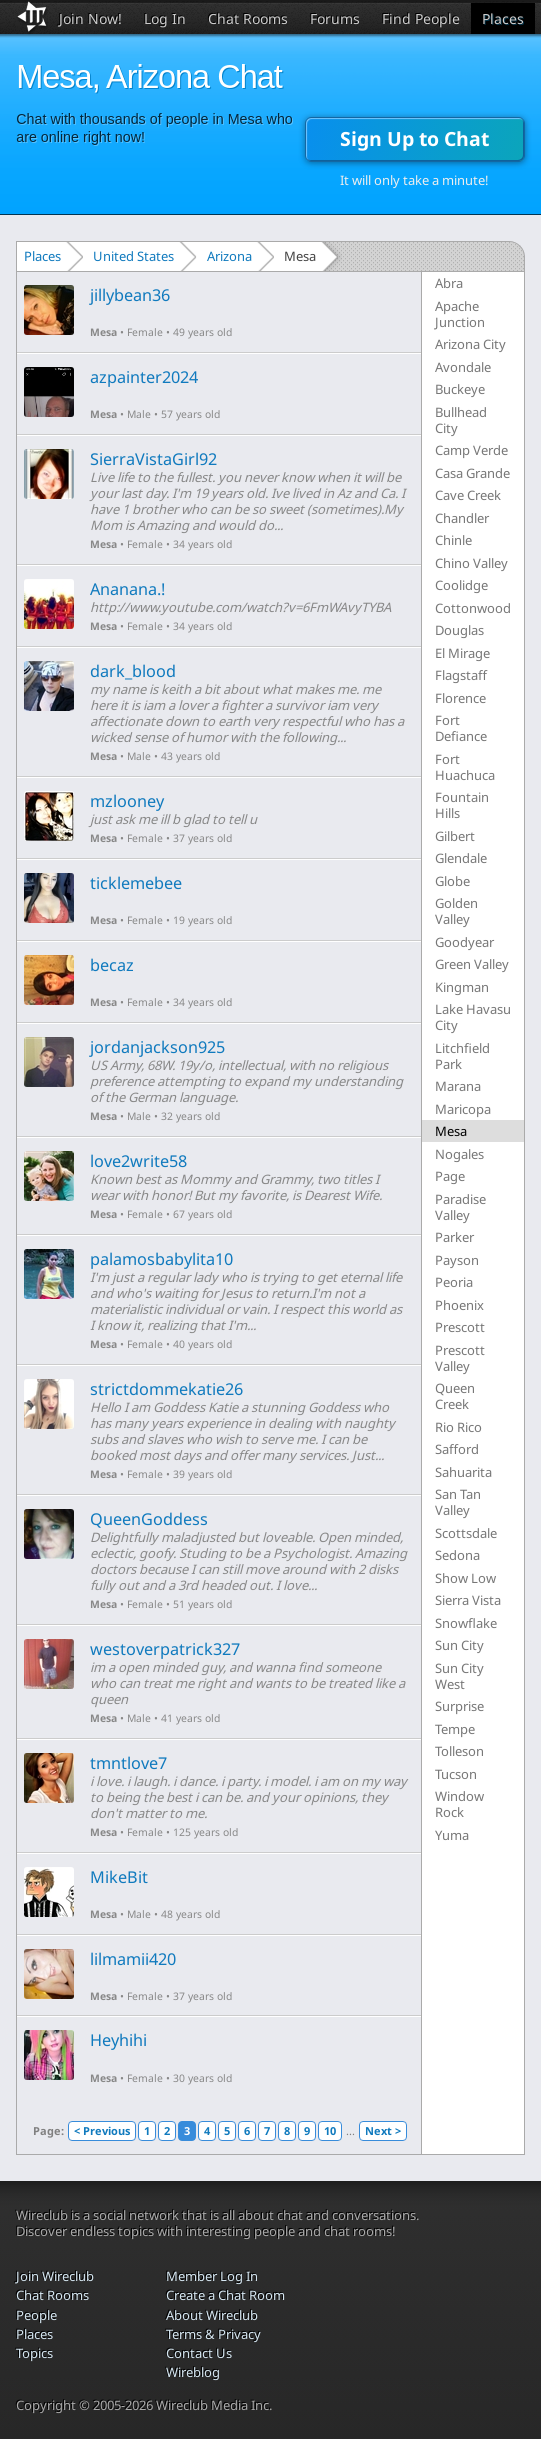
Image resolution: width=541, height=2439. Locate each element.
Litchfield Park (462, 1056)
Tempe (455, 1729)
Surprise (459, 1706)
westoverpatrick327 (165, 1649)
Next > (383, 2130)
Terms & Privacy (213, 2334)
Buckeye (460, 389)
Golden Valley (456, 911)
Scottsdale (466, 1533)
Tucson (456, 1774)
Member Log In (212, 2276)
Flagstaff (461, 675)
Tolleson (459, 1751)
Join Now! (90, 18)
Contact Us (199, 2353)
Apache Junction (460, 314)
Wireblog (193, 2372)
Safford (457, 1449)
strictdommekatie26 (166, 1389)
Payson (457, 1260)
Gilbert (455, 836)
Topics (34, 2353)
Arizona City (470, 344)
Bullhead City (461, 420)
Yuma (452, 1835)
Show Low (465, 1578)
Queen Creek (455, 1396)
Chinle (453, 540)
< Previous (102, 2130)
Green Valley (472, 964)
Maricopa (463, 1109)
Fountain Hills (462, 805)
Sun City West (459, 1676)
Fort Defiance (461, 728)
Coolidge (461, 585)
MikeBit (119, 1877)
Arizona (229, 256)
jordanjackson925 (157, 1047)
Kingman (462, 987)
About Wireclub (212, 2315)
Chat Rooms (248, 18)
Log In (165, 18)
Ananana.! (127, 589)
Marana (458, 1086)
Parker (454, 1237)
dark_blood (133, 671)
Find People (421, 18)
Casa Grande (472, 473)
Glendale (461, 858)
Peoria (454, 1282)
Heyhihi (118, 2040)
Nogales (459, 1154)
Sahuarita (463, 1472)
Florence (460, 698)
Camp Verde (471, 450)
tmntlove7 (128, 1763)
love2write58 (138, 1161)
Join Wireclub (55, 2276)
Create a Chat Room (225, 2295)
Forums (335, 18)
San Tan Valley (458, 1502)
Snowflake (466, 1623)
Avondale (463, 367)
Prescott (460, 1327)
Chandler (462, 518)
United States (133, 256)
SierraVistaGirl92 (153, 459)
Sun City (459, 1645)
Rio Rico (458, 1427)
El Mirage (462, 653)
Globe (452, 881)
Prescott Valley (460, 1358)
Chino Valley (471, 563)
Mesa (103, 332)
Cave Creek (468, 495)
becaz (112, 965)
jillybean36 (130, 295)
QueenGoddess (149, 1519)
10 (330, 2130)
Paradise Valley (460, 1207)
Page (450, 1176)
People (36, 2315)
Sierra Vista (468, 1600)
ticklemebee (136, 883)
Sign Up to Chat (414, 138)
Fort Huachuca (465, 767)
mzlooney (127, 801)
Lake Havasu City (473, 1017)
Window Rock (459, 1804)
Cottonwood (473, 608)
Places (503, 18)
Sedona (457, 1555)
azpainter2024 (144, 377)
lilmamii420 (133, 1959)
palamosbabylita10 (161, 1259)
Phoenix (459, 1305)
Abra (449, 283)
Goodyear (464, 942)
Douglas (459, 630)
